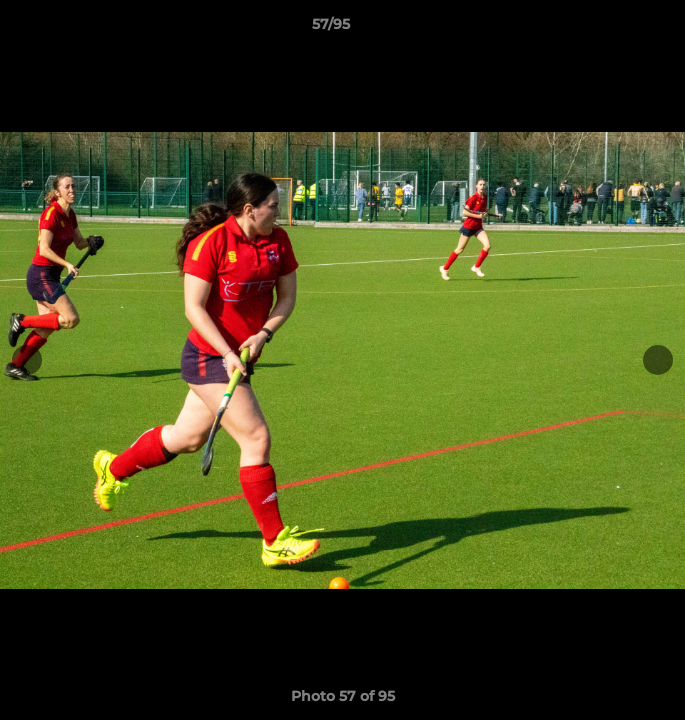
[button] (613, 29)
